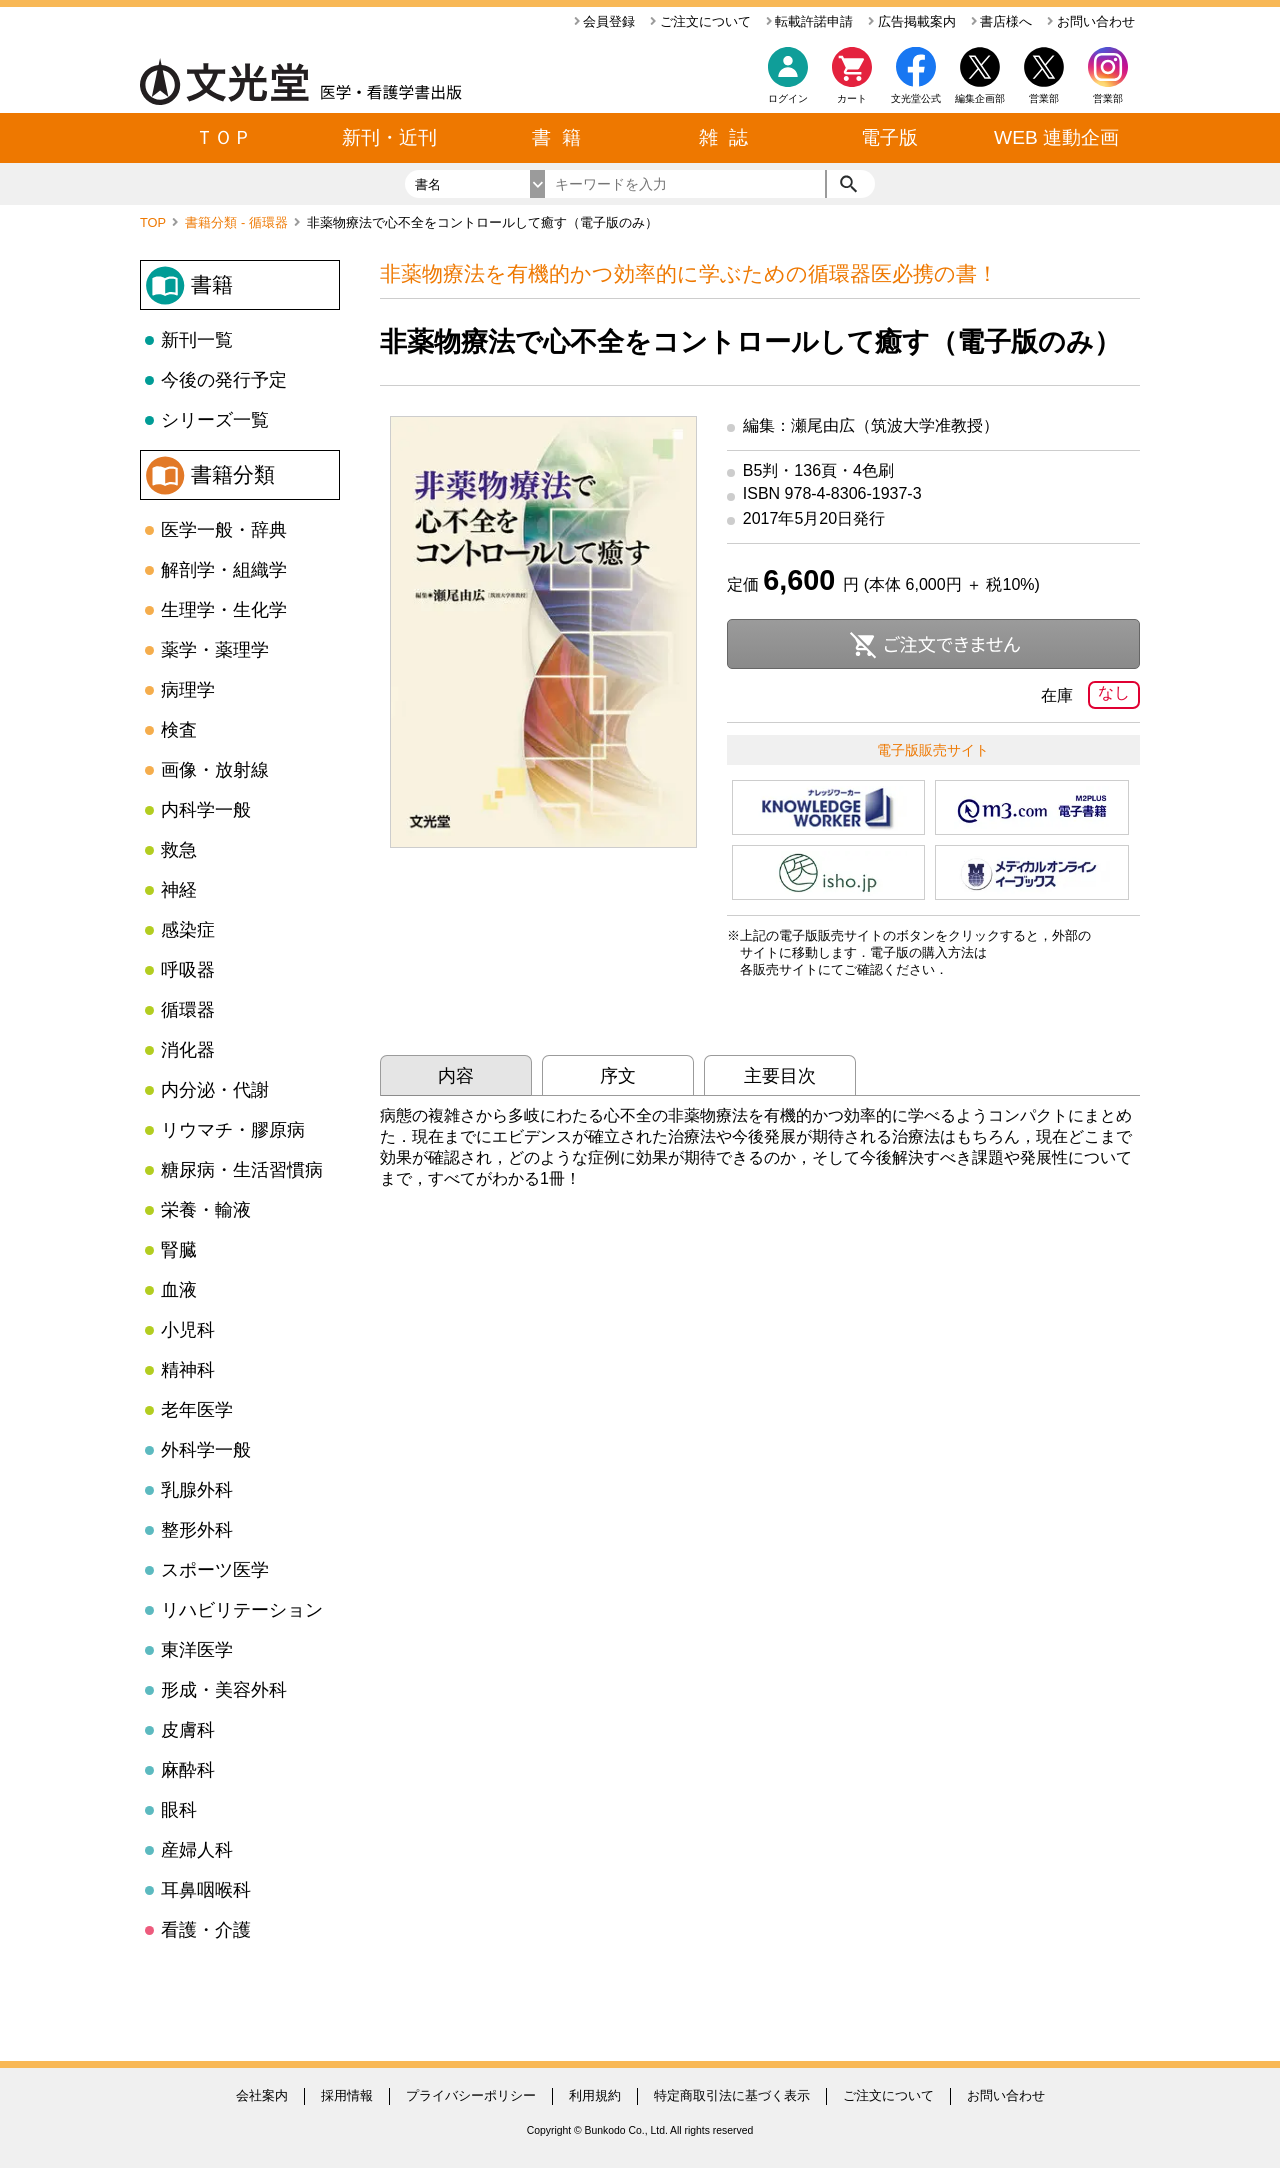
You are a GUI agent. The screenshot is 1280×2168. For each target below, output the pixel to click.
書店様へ (1002, 21)
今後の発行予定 (224, 380)
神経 (179, 890)
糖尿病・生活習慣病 (242, 1170)
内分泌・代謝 (215, 1090)
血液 (179, 1290)
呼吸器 (188, 970)
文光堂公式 (916, 98)
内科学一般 (206, 810)
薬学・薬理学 (215, 650)
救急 (179, 850)
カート (852, 80)
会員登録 (605, 21)
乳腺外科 (197, 1490)
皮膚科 (188, 1730)
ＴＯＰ (223, 137)
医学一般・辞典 (224, 530)
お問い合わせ (1091, 21)
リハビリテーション (242, 1610)
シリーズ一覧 (215, 420)
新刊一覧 (197, 340)
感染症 (188, 930)
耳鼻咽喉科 (206, 1890)
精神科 (188, 1370)
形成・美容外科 (224, 1690)
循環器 (188, 1010)
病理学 (188, 690)
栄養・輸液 (206, 1210)
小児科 (188, 1330)
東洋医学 (197, 1650)
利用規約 (595, 2095)
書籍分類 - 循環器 (238, 222)
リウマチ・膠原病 (233, 1130)
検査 (179, 730)
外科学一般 (206, 1450)
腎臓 (179, 1250)
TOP (154, 222)
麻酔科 (188, 1770)
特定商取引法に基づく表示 (732, 2095)
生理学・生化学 (224, 610)
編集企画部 (980, 98)
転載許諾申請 (810, 21)
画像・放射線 (215, 770)
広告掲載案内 (912, 21)
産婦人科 (197, 1850)
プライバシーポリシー (471, 2095)
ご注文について (700, 21)
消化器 (188, 1050)
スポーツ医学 (215, 1570)
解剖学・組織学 (224, 570)
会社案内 (262, 2095)
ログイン (788, 98)
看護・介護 (206, 1930)
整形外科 (197, 1530)
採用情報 (347, 2095)
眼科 (179, 1810)
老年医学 (197, 1410)
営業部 (1108, 98)
